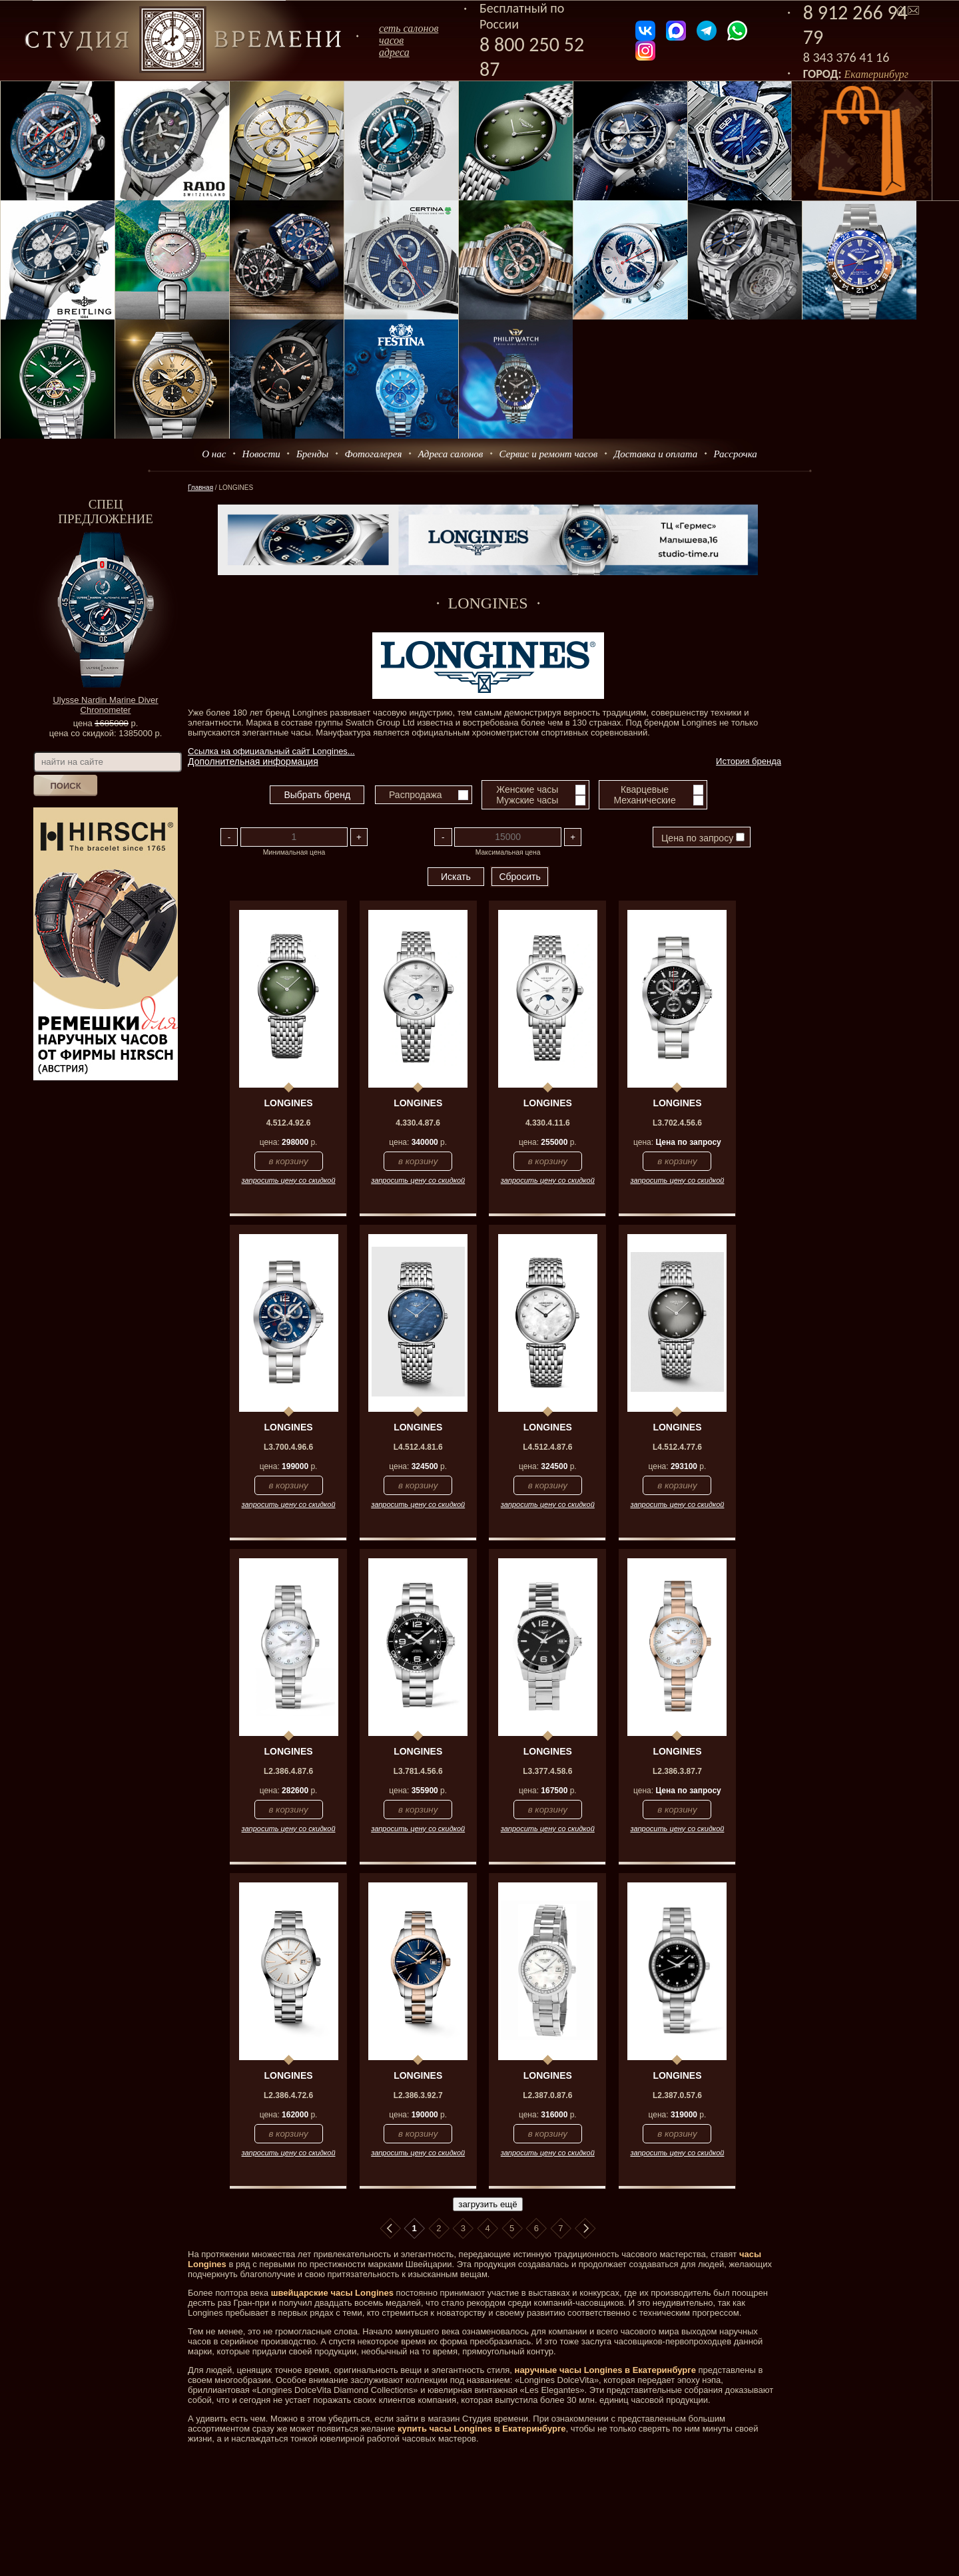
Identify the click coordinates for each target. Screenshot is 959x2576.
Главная (200, 487)
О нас (214, 454)
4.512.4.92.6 (288, 1123)
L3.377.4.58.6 (547, 1771)
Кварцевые (645, 789)
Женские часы (527, 789)
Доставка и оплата (656, 454)
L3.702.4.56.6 (677, 1123)
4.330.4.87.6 (418, 1123)
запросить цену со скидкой (289, 1180)
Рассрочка (735, 454)
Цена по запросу (703, 838)
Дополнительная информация (253, 761)
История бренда (748, 761)
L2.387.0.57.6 (677, 2095)
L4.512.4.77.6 (677, 1447)
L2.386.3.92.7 (418, 2095)
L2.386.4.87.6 (288, 1771)
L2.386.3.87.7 (677, 1771)
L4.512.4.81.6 (418, 1447)
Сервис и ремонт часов (548, 454)
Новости (261, 454)
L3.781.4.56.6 (418, 1771)
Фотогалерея (373, 454)
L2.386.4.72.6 (288, 2095)
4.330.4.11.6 (547, 1123)
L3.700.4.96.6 (288, 1447)
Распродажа (415, 794)
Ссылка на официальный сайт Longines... (271, 751)
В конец (585, 2228)
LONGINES (288, 1103)
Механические (644, 800)
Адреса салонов (450, 454)
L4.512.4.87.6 (547, 1447)
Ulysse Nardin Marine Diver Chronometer (105, 705)
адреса (394, 52)
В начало (390, 2228)
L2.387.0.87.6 (547, 2095)
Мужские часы (527, 800)
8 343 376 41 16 (846, 57)
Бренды (312, 454)
